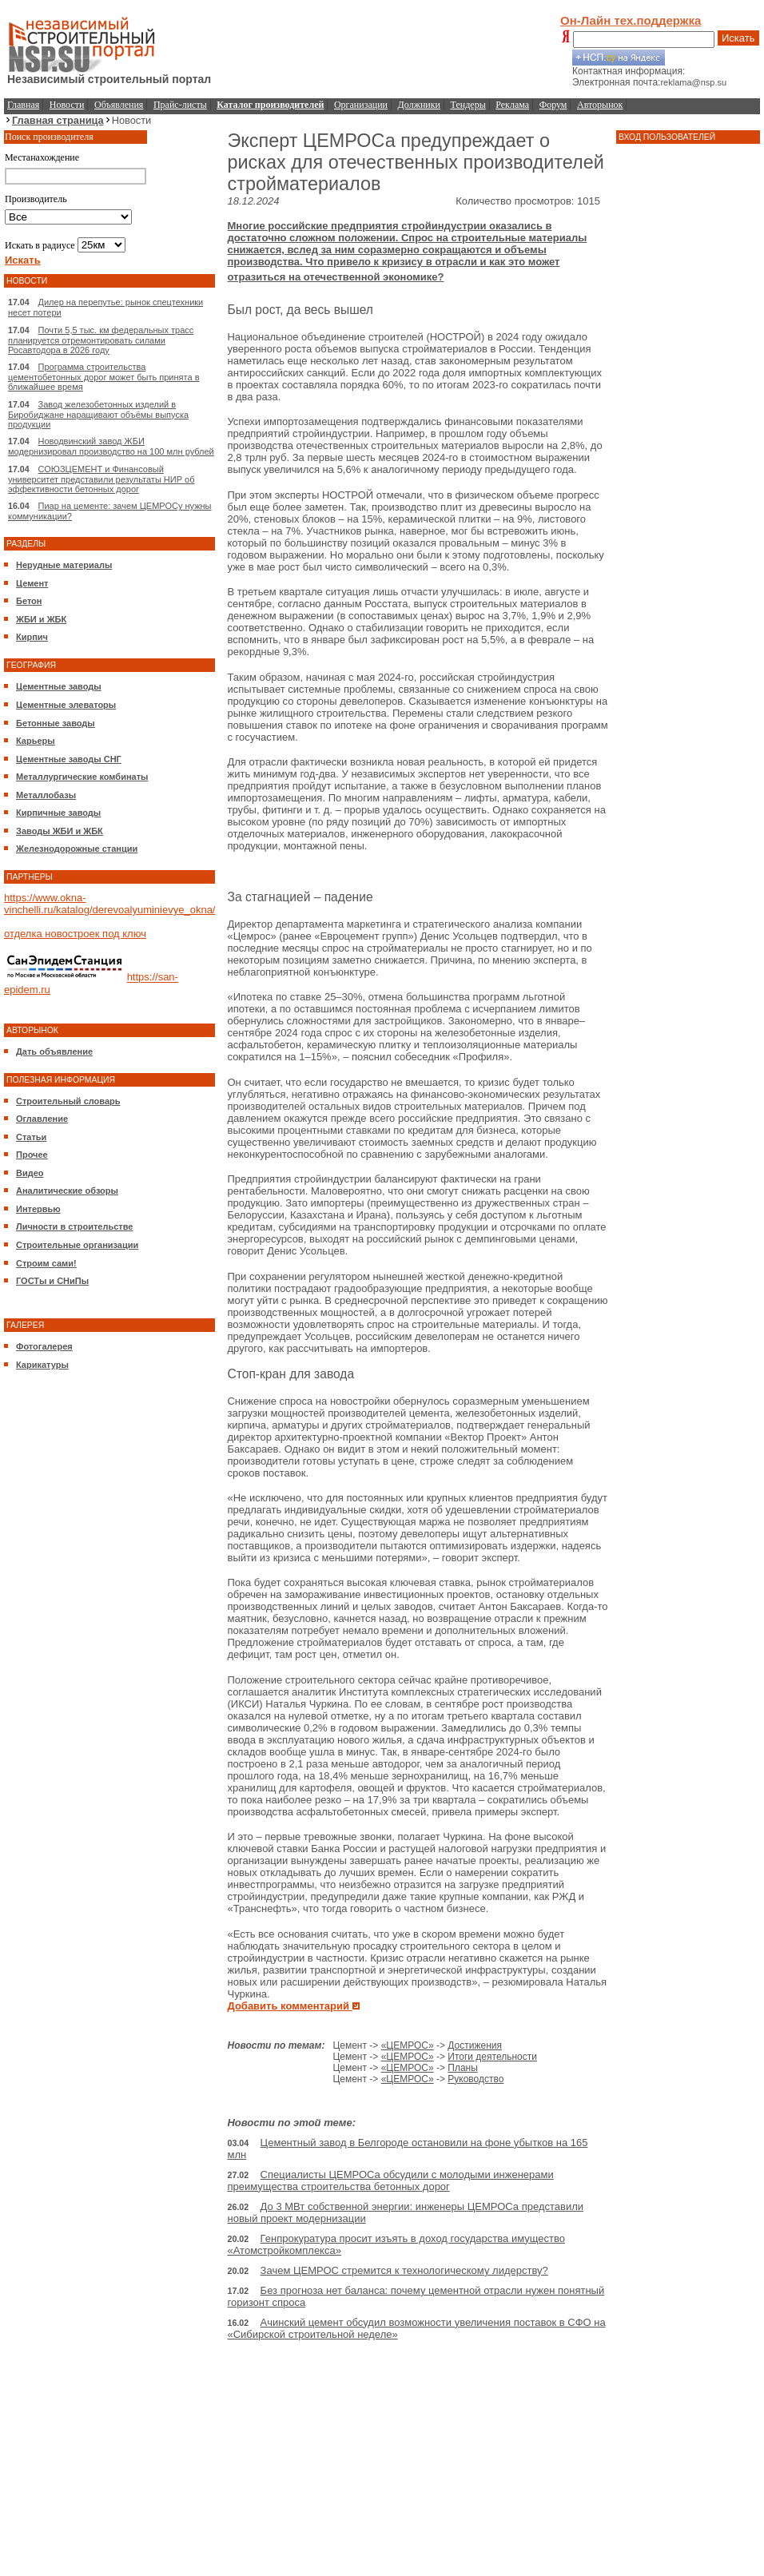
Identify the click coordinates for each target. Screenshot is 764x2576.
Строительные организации (77, 1245)
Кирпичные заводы (58, 812)
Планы (463, 2067)
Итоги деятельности (492, 2056)
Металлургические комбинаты (82, 776)
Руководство (475, 2079)
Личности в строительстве (74, 1226)
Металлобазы (46, 795)
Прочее (32, 1154)
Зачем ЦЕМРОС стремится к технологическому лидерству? (404, 2270)
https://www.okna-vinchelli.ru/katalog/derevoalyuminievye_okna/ (109, 904)
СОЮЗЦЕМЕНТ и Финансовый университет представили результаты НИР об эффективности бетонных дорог (101, 479)
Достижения (475, 2045)
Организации (361, 104)
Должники (419, 104)
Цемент (32, 583)
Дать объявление (54, 1051)
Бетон (29, 601)
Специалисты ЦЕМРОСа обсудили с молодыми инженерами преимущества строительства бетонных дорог (390, 2180)
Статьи (31, 1137)
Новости (67, 104)
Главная (23, 104)
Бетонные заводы (55, 723)
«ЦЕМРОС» (407, 2045)
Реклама (512, 104)
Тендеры (468, 104)
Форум (553, 104)
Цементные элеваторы (66, 705)
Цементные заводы (58, 686)
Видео (30, 1173)
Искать (738, 38)
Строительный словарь (68, 1101)
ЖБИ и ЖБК (41, 619)
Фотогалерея (44, 1346)
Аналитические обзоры (67, 1190)
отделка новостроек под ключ (75, 934)
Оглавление (42, 1118)
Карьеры (35, 740)
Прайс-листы (180, 104)
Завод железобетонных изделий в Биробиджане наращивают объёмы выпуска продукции (98, 414)
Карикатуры (42, 1364)
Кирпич (32, 637)
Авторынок (600, 104)
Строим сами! (46, 1263)
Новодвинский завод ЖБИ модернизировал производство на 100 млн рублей (111, 446)
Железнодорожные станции (76, 848)
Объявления (118, 104)
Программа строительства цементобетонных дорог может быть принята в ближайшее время (103, 377)
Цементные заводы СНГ (68, 759)
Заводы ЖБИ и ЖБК (59, 831)
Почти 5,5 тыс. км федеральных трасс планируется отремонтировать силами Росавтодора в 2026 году (100, 340)
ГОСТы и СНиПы (52, 1281)
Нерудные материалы (64, 565)
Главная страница (58, 120)
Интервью (38, 1209)
